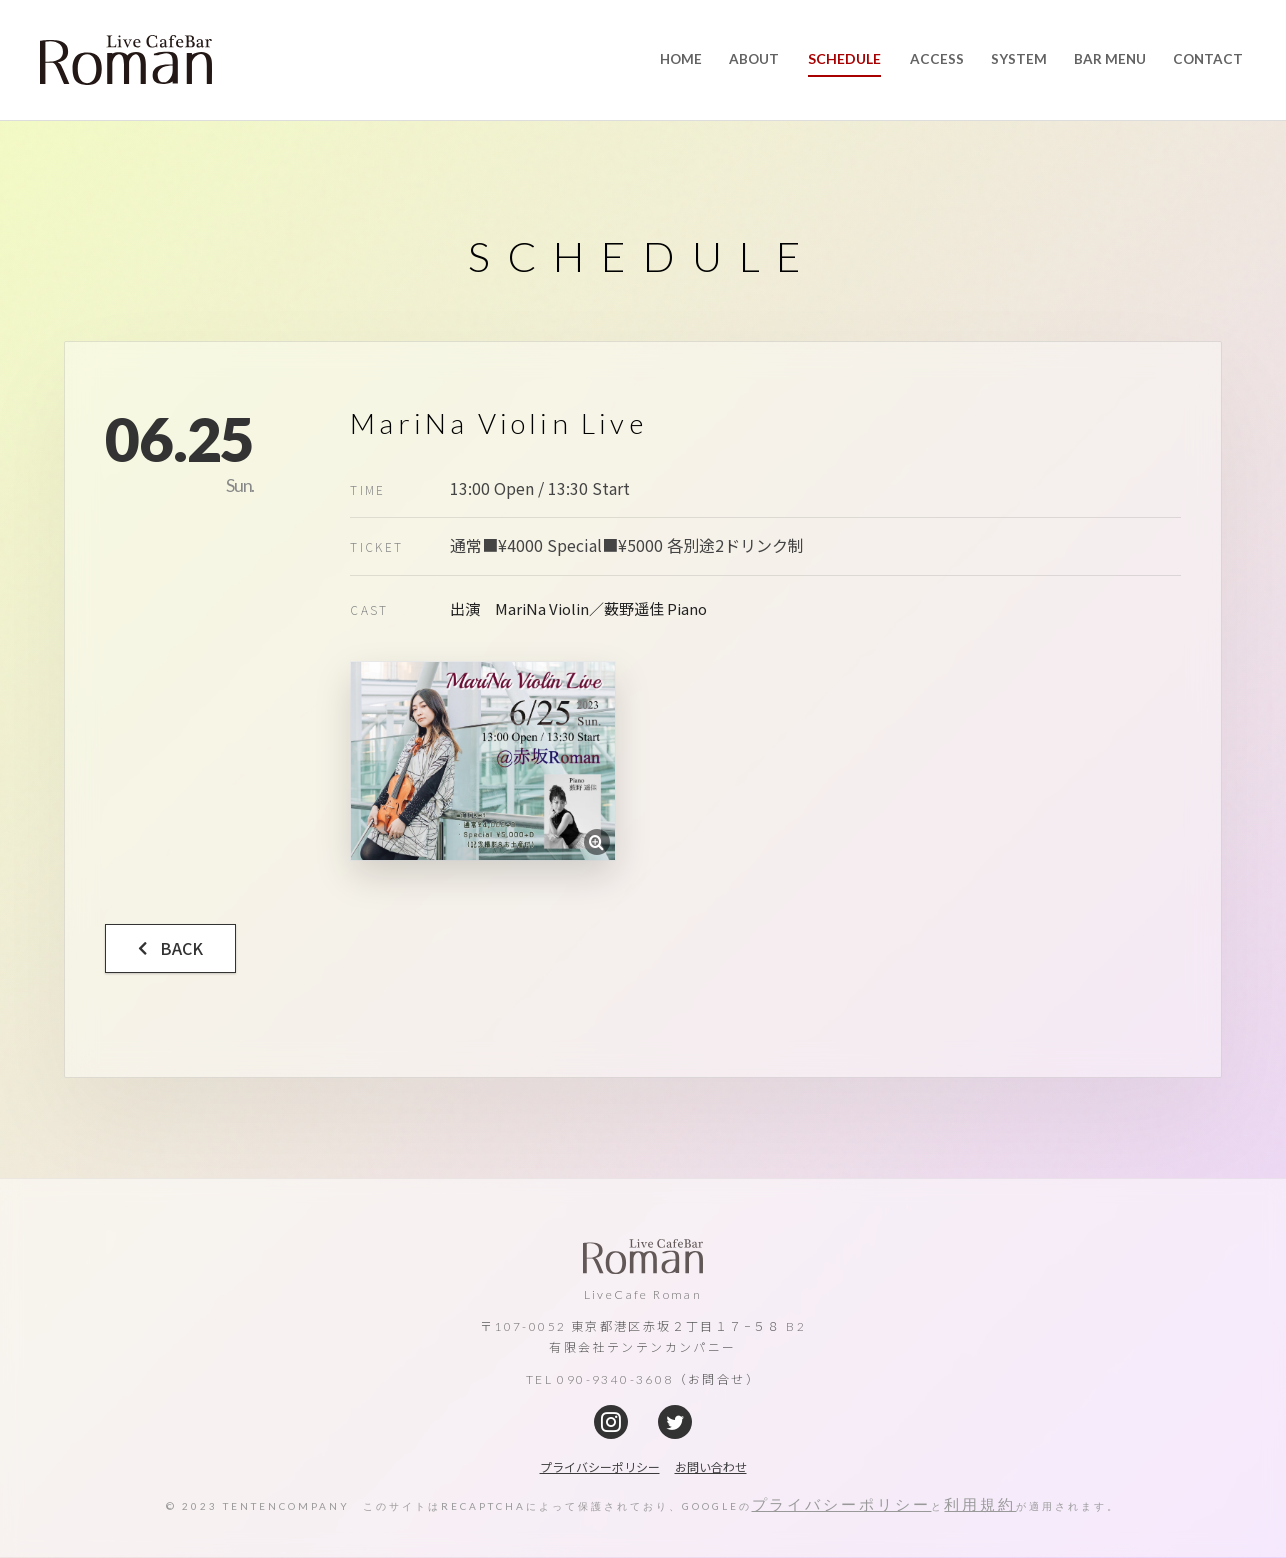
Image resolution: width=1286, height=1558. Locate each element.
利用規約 (981, 1506)
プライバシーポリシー (842, 1506)
